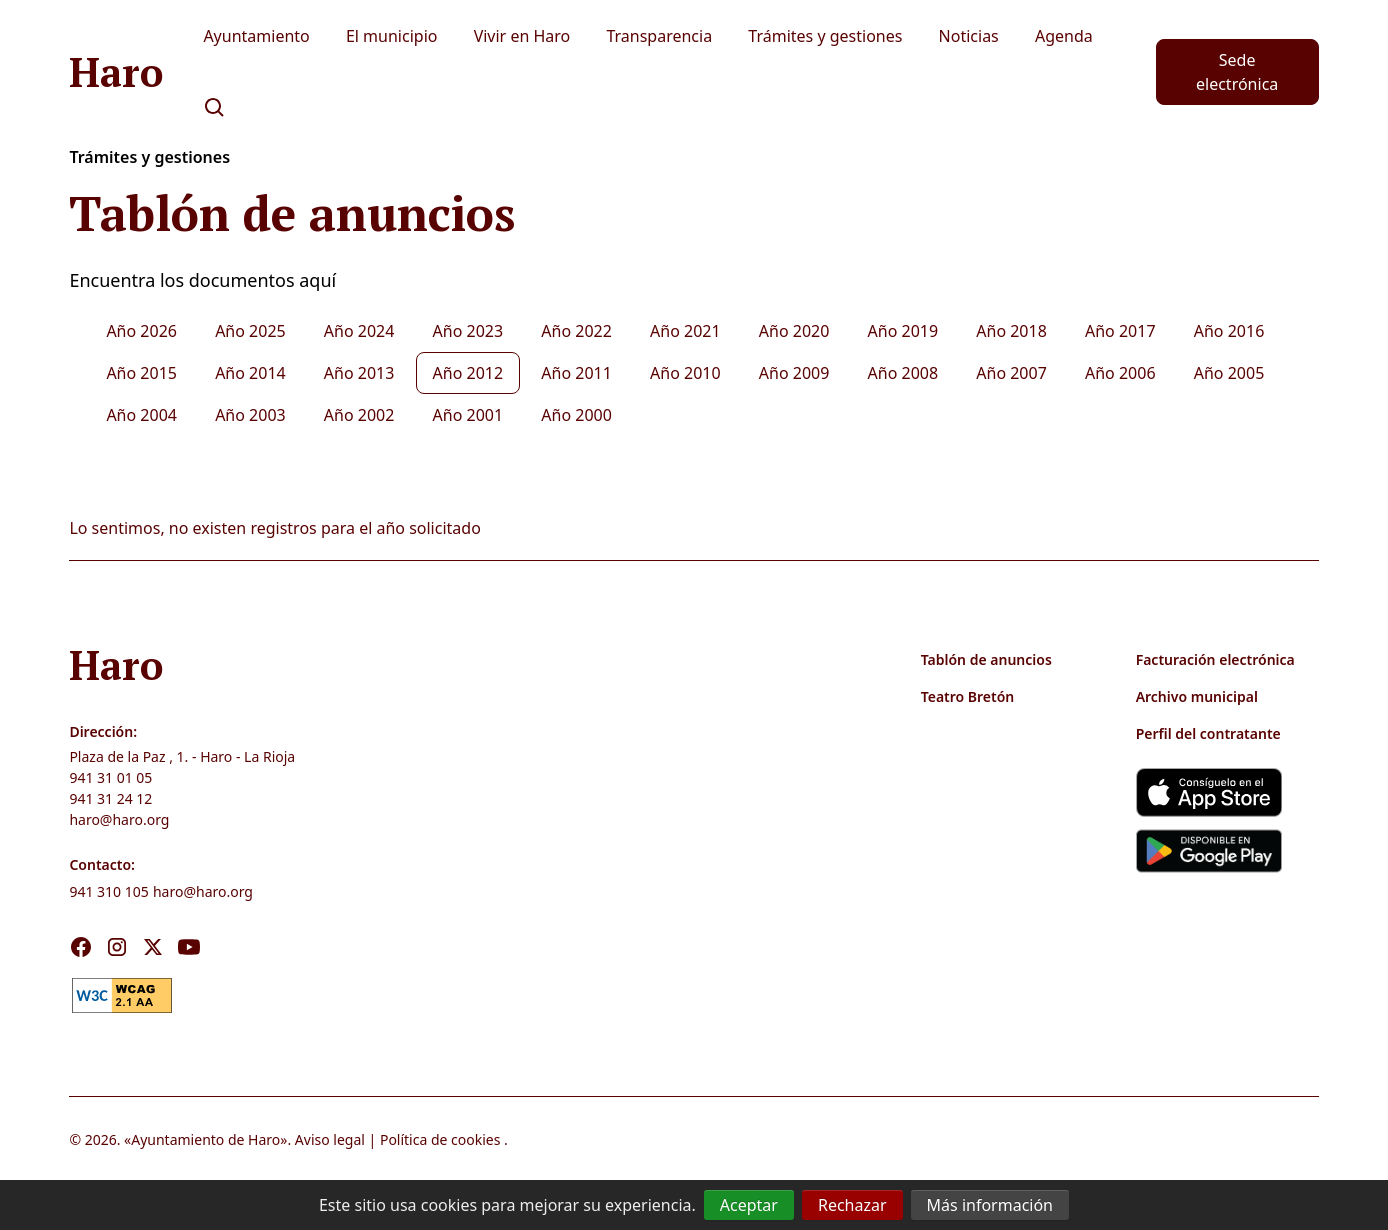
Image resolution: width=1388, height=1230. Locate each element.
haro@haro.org (119, 819)
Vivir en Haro (522, 36)
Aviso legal (330, 1139)
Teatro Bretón (968, 696)
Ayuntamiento (256, 36)
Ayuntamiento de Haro (205, 1139)
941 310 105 (108, 891)
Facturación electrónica (1215, 659)
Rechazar (852, 1205)
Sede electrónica (1237, 72)
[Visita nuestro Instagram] (117, 947)
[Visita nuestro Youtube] (189, 947)
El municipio (392, 36)
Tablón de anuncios (986, 659)
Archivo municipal (1197, 696)
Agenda (1064, 36)
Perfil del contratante (1208, 733)
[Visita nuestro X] (153, 947)
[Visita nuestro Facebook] (81, 947)
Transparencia (659, 36)
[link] (122, 993)
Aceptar (749, 1205)
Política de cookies (440, 1139)
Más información (990, 1205)
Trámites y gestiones (825, 36)
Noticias (969, 36)
